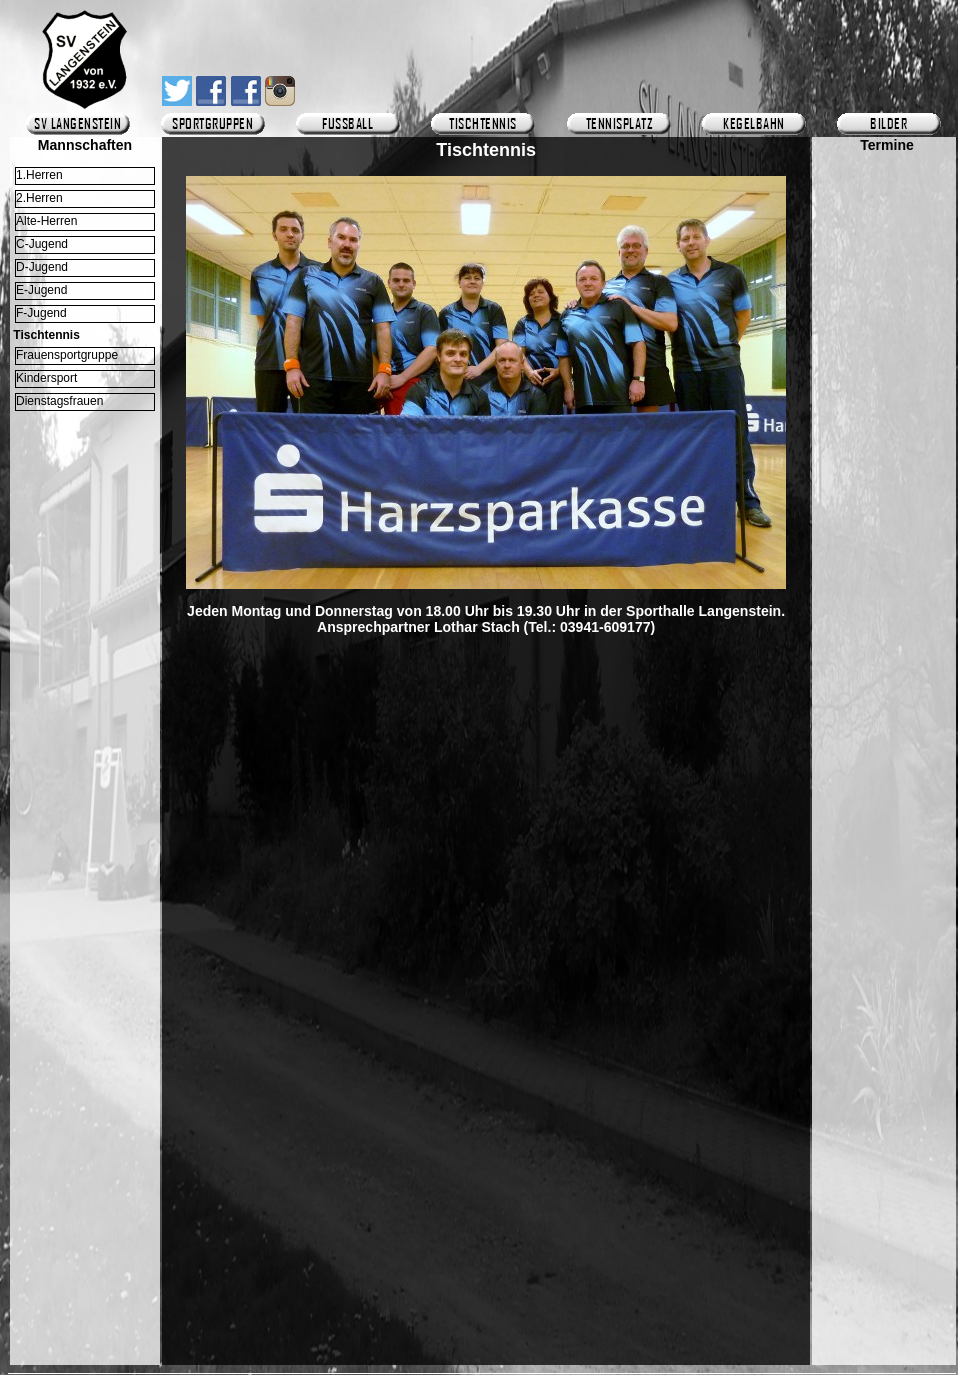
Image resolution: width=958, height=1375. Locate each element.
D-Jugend (42, 267)
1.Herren (39, 175)
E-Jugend (41, 290)
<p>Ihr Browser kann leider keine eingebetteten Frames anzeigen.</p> (887, 737)
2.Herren (39, 198)
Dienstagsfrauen (59, 401)
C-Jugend (42, 244)
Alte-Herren (46, 221)
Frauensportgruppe (67, 355)
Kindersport (46, 378)
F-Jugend (41, 313)
